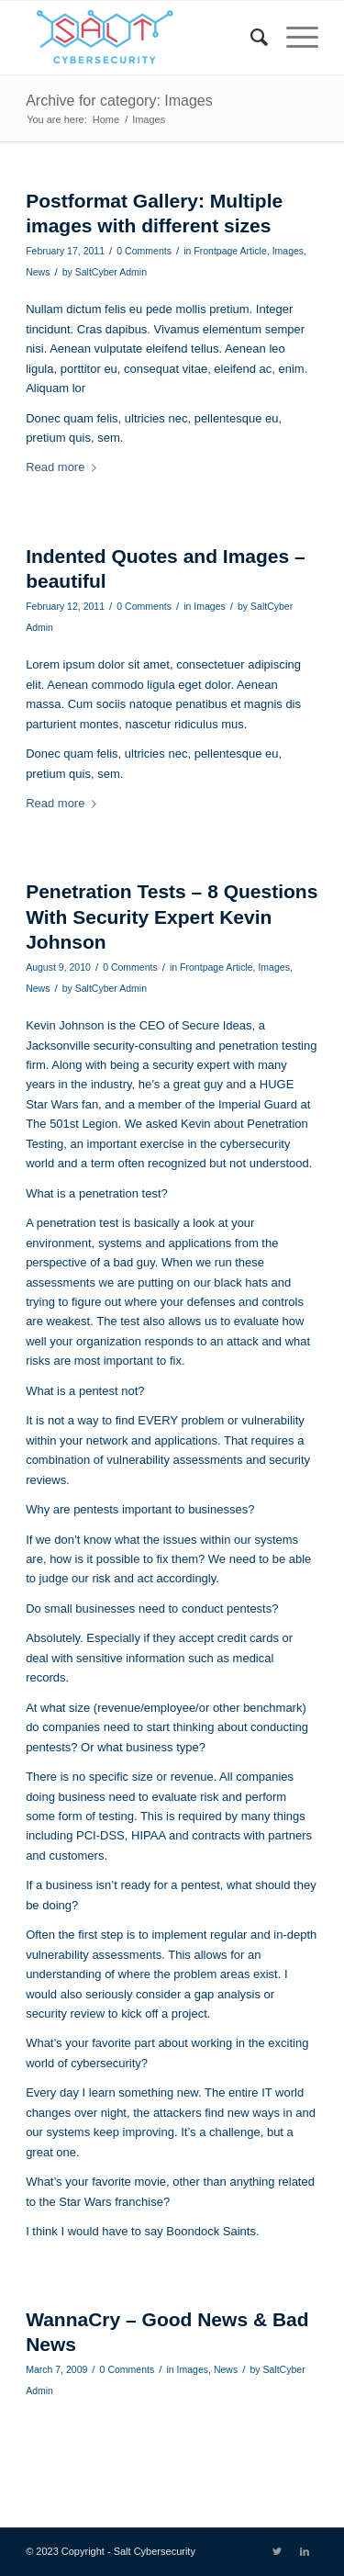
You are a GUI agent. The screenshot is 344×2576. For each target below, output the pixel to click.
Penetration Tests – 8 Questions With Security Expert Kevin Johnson (171, 916)
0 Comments (144, 250)
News (38, 271)
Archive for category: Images (119, 100)
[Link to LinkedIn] (304, 2551)
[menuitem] (250, 37)
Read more (65, 467)
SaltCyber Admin (111, 271)
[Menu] (293, 37)
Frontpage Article (230, 250)
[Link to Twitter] (277, 2551)
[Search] (250, 37)
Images (288, 250)
